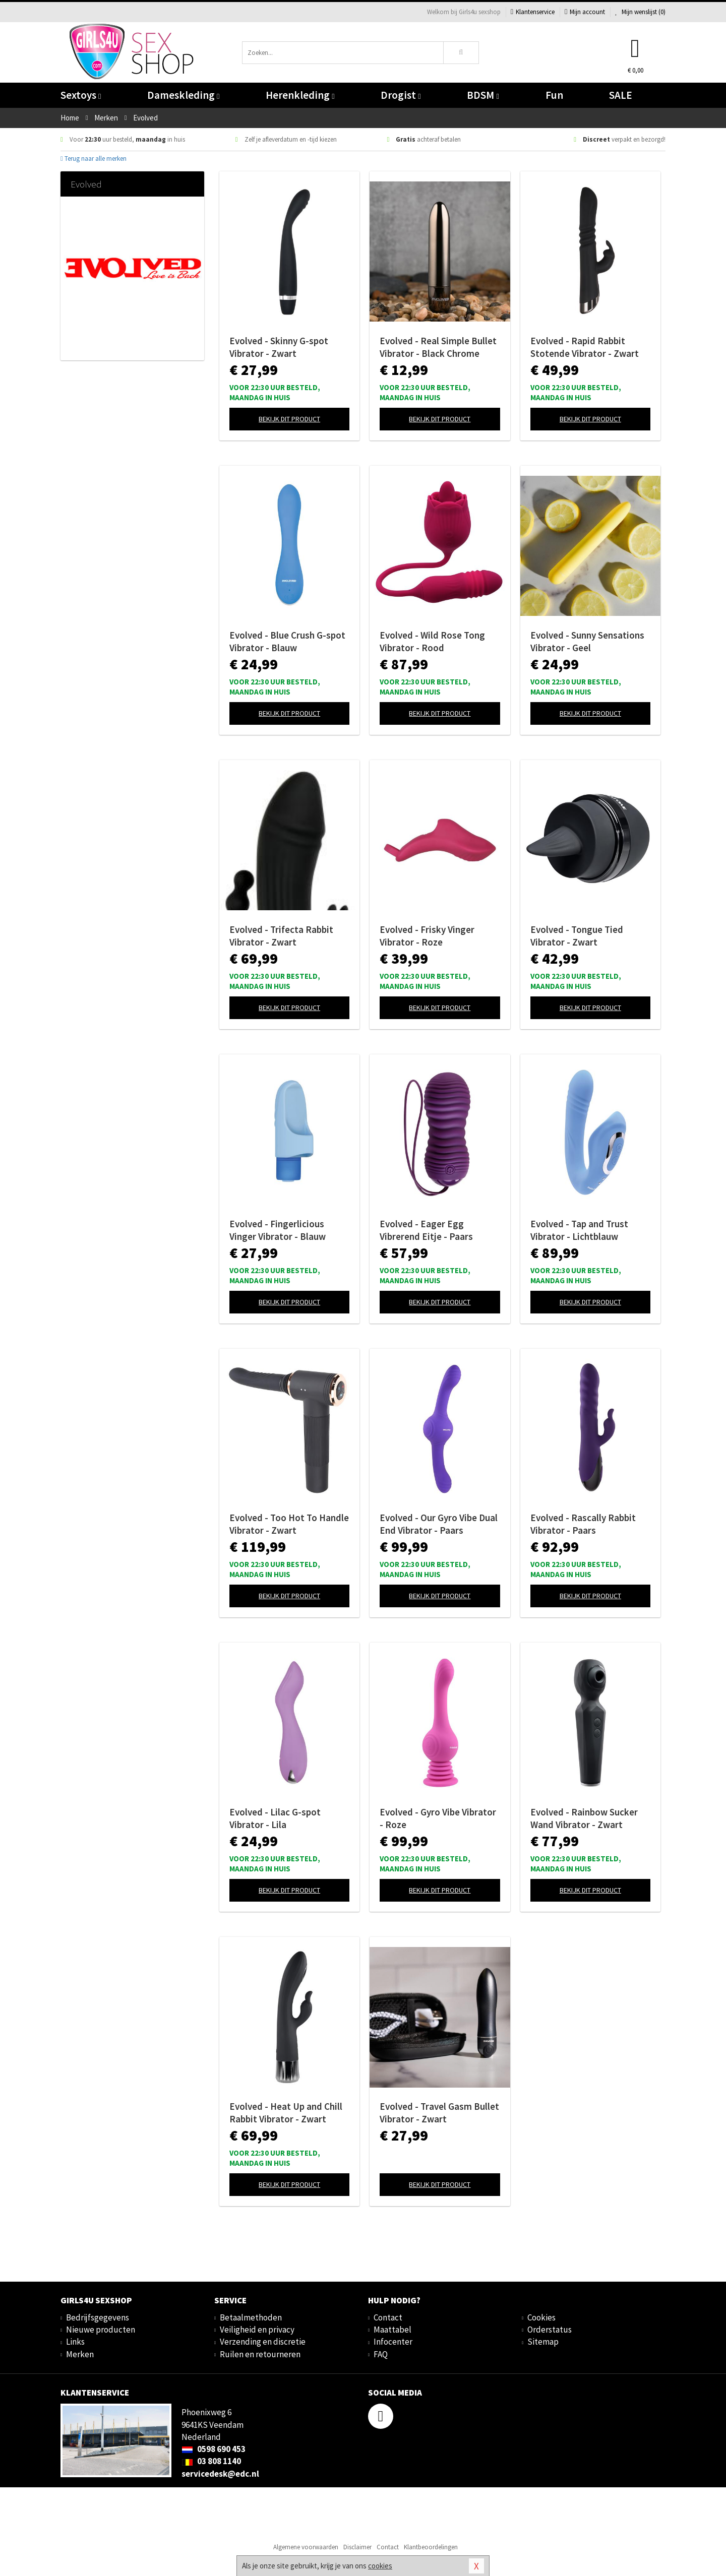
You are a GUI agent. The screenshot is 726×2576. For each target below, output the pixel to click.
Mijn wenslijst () (640, 12)
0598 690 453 (214, 2449)
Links (75, 2341)
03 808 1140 (211, 2461)
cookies (380, 2565)
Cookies (541, 2317)
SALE (620, 95)
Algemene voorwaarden (305, 2547)
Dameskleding (183, 95)
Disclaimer (357, 2547)
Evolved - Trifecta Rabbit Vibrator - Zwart (281, 935)
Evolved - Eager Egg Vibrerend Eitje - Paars (426, 1230)
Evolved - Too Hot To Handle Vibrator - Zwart (289, 1524)
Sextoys (80, 95)
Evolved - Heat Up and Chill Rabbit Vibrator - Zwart (285, 2112)
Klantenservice (533, 12)
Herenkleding (300, 95)
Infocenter (393, 2341)
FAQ (381, 2354)
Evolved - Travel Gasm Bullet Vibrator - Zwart (439, 2112)
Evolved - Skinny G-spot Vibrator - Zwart (278, 347)
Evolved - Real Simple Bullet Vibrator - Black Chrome (438, 347)
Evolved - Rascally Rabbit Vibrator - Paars (583, 1524)
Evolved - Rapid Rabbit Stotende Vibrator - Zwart (584, 347)
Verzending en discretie (263, 2341)
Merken (80, 2354)
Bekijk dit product (289, 418)
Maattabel (392, 2329)
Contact (388, 2317)
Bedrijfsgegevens (97, 2317)
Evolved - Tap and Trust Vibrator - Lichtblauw (579, 1230)
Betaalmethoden (251, 2317)
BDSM (483, 95)
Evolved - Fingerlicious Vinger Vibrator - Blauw (277, 1230)
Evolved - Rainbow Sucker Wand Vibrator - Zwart (584, 1818)
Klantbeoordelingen (431, 2547)
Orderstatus (549, 2329)
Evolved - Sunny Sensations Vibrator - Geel (587, 641)
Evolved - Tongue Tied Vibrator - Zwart (576, 935)
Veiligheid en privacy (257, 2329)
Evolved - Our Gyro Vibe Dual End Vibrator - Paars (439, 1524)
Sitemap (543, 2341)
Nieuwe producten (100, 2329)
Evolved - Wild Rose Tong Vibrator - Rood (432, 641)
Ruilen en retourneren (260, 2354)
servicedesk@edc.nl (220, 2473)
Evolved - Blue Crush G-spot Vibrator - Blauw (287, 641)
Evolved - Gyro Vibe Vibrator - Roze (438, 1818)
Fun (554, 95)
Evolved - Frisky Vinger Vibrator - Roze (427, 935)
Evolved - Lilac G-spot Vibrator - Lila (275, 1818)
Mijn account (585, 12)
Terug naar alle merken (93, 158)
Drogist (400, 95)
